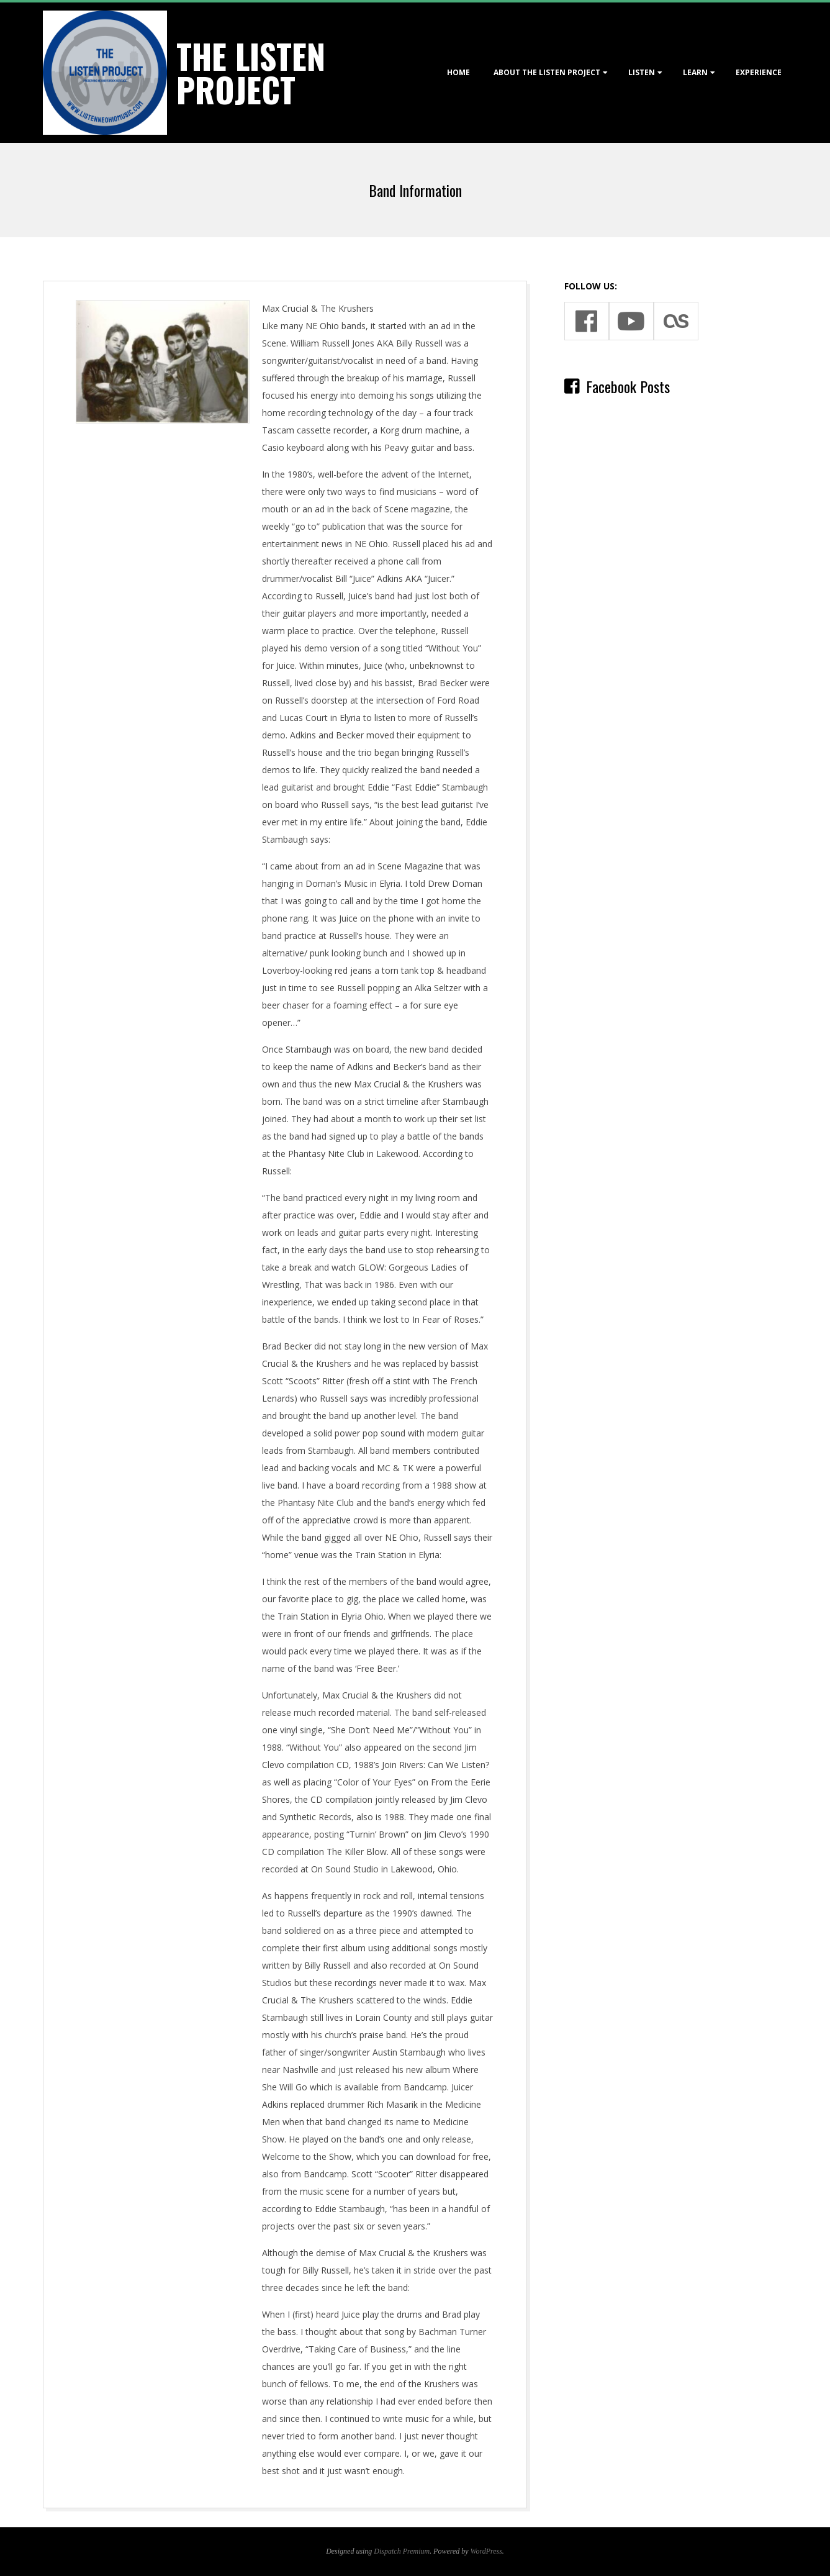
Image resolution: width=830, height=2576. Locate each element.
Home (458, 72)
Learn (695, 72)
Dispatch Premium (402, 2551)
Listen (641, 72)
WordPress (486, 2551)
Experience (759, 72)
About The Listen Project (547, 72)
